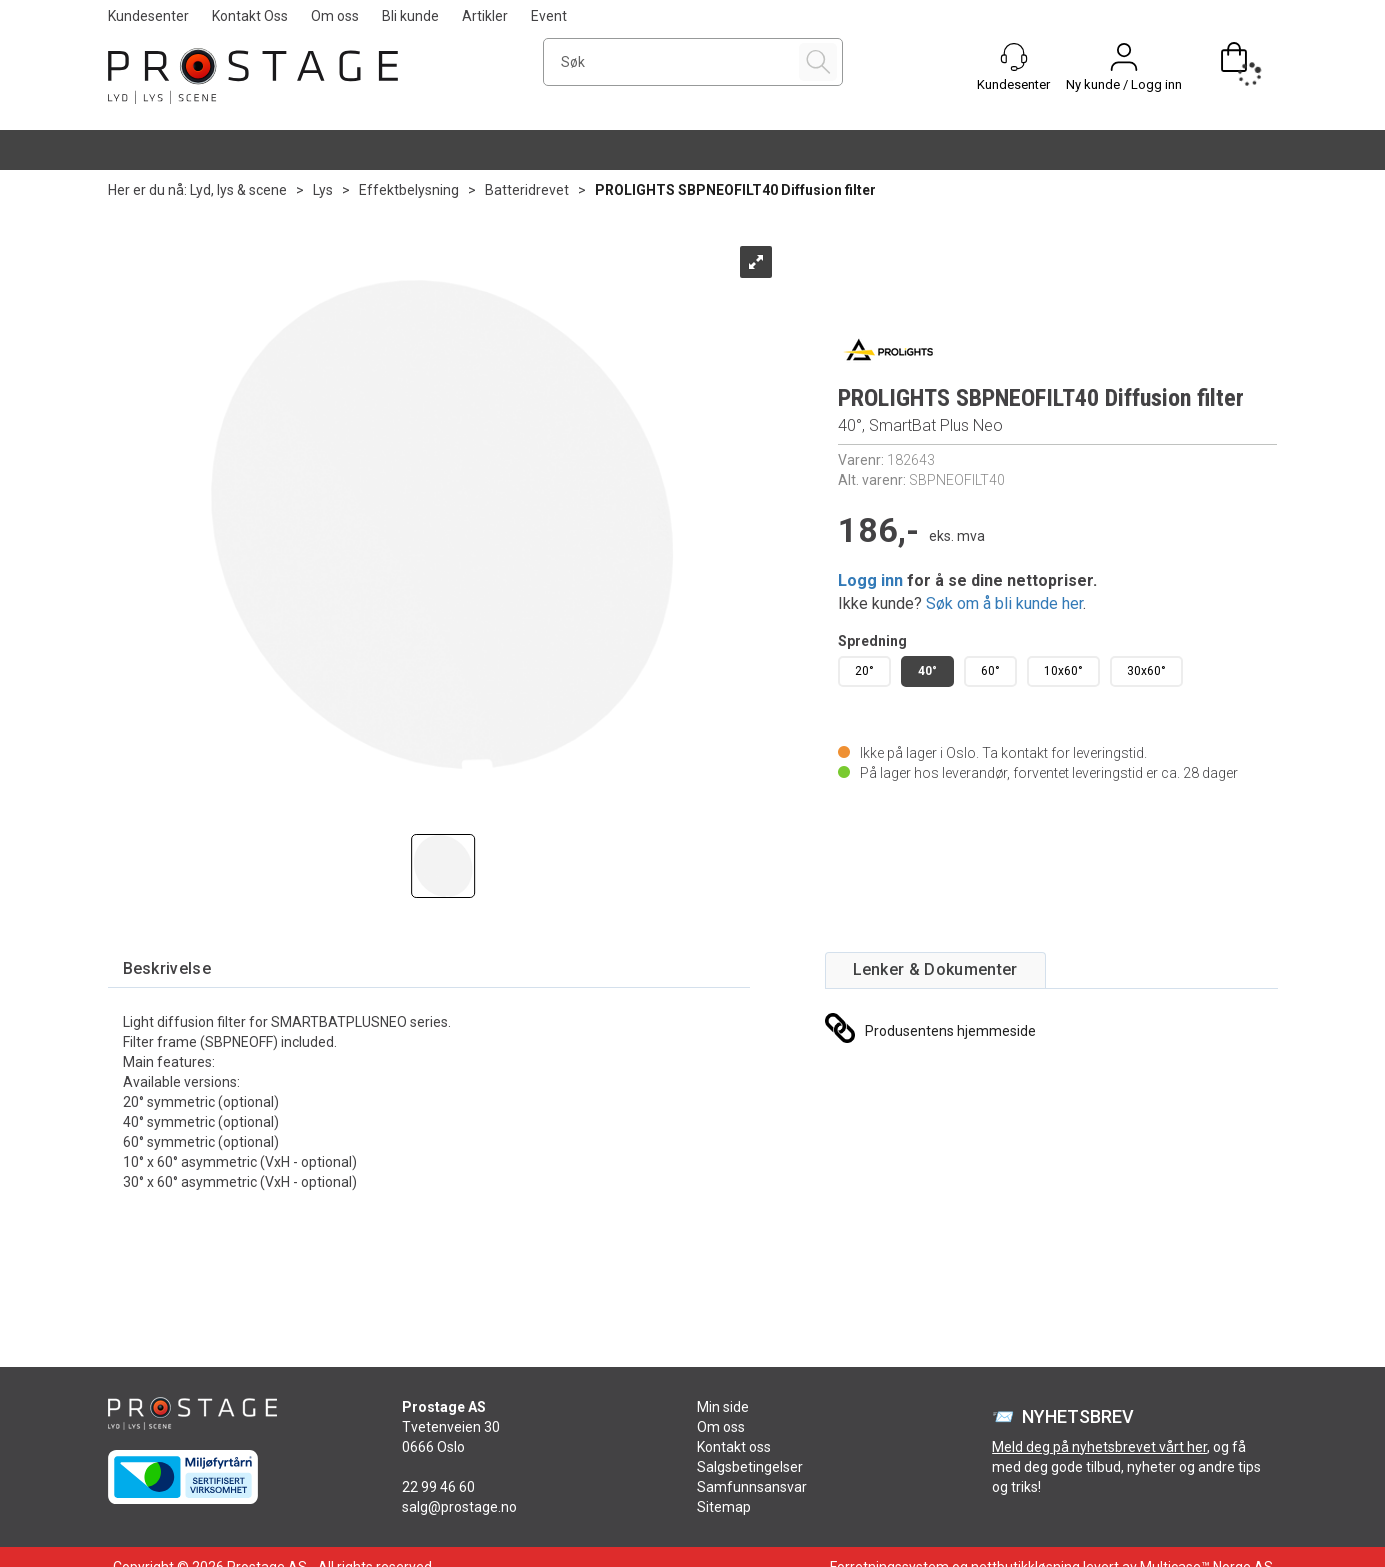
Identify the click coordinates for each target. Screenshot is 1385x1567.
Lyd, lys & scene (238, 190)
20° (864, 671)
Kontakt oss (734, 1447)
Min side (723, 1407)
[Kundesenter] (1014, 57)
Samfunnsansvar (752, 1487)
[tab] (167, 969)
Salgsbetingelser (750, 1467)
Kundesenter (148, 16)
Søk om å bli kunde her (1004, 603)
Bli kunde (410, 16)
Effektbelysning (409, 190)
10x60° (1063, 671)
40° (927, 671)
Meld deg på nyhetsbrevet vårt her (1099, 1447)
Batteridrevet (527, 190)
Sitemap (724, 1507)
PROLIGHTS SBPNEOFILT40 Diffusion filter (735, 190)
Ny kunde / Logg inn (1124, 84)
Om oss (335, 16)
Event (549, 16)
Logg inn (870, 580)
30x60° (1146, 671)
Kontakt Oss (250, 16)
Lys (323, 190)
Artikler (485, 16)
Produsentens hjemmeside (950, 1031)
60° (990, 671)
